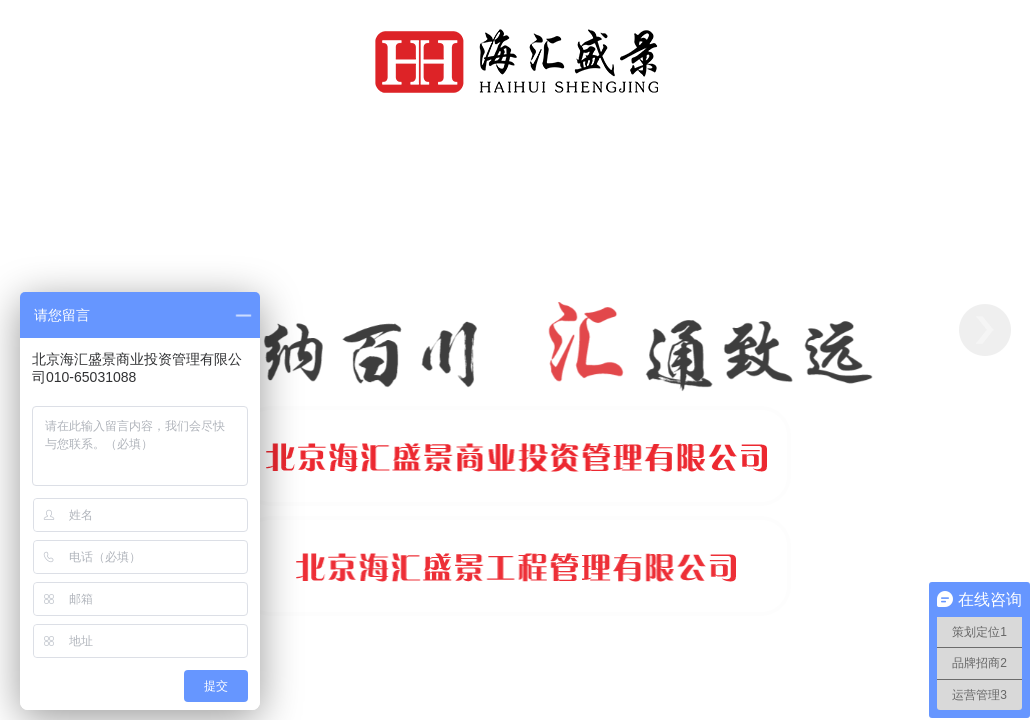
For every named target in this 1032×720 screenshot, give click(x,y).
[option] (516, 330)
